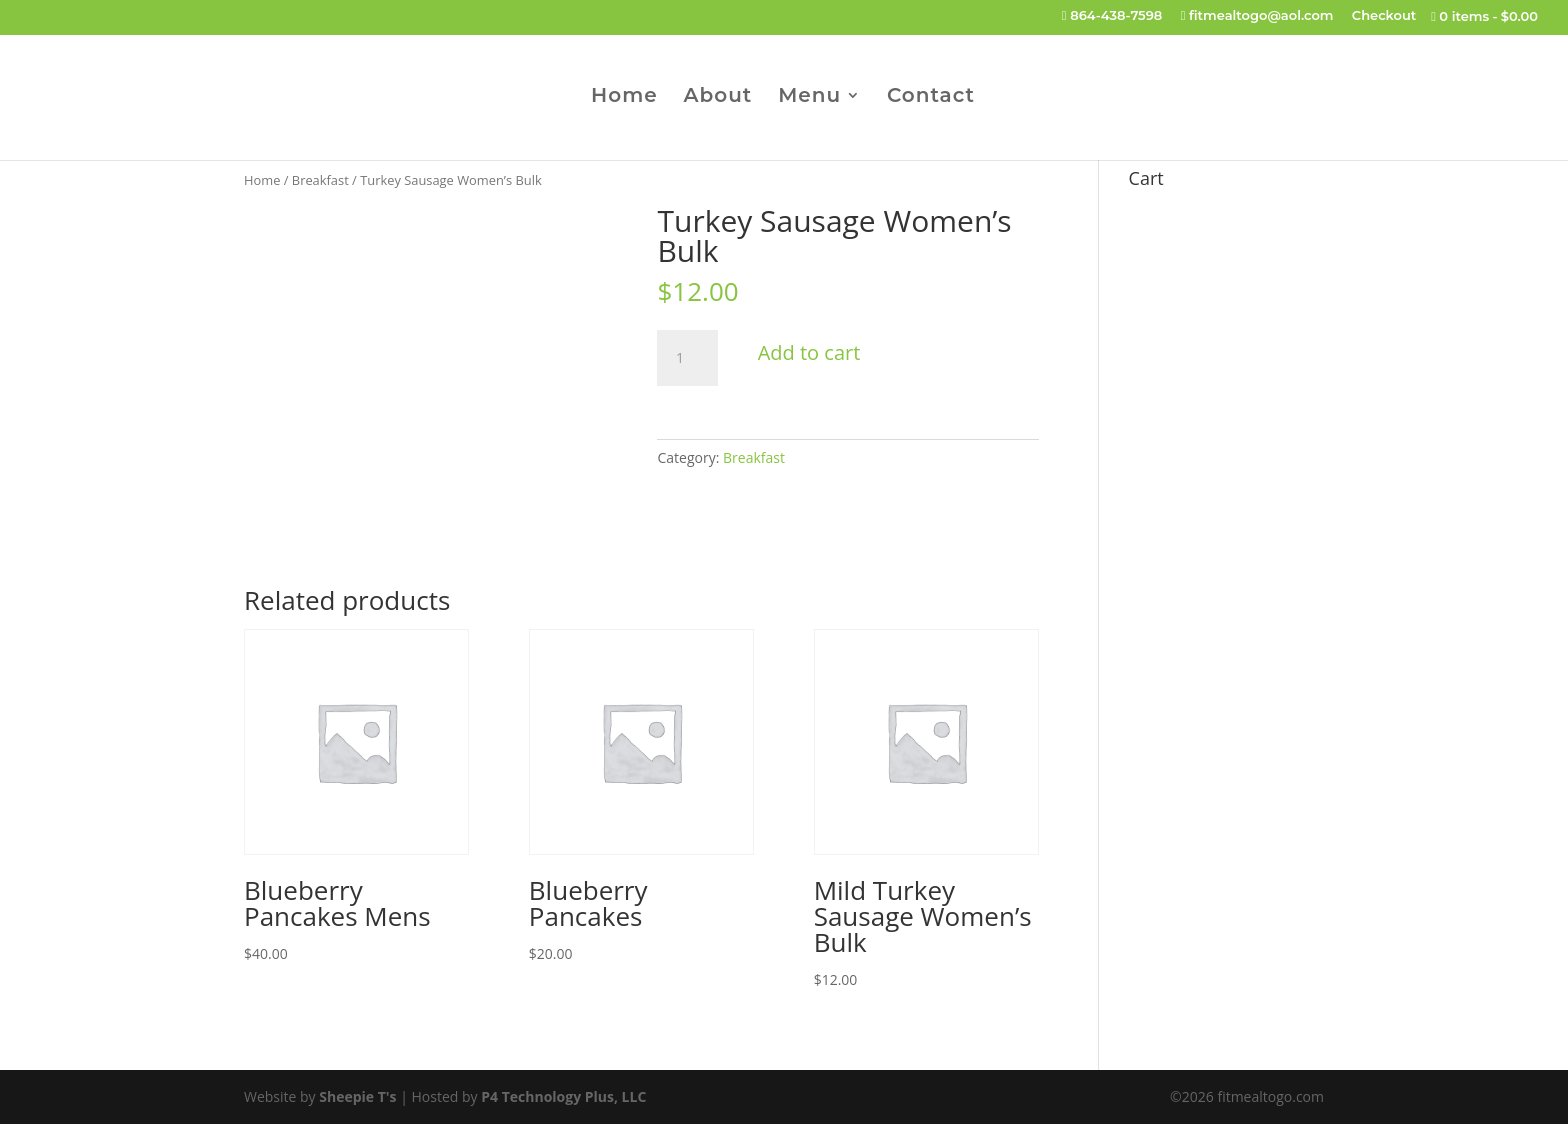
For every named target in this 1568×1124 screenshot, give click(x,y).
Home (624, 97)
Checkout (1384, 16)
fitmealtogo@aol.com (1257, 16)
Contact (931, 97)
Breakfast (320, 180)
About (718, 97)
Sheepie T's (357, 1096)
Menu (809, 97)
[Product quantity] (687, 358)
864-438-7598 (1112, 16)
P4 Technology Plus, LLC (563, 1096)
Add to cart (809, 352)
